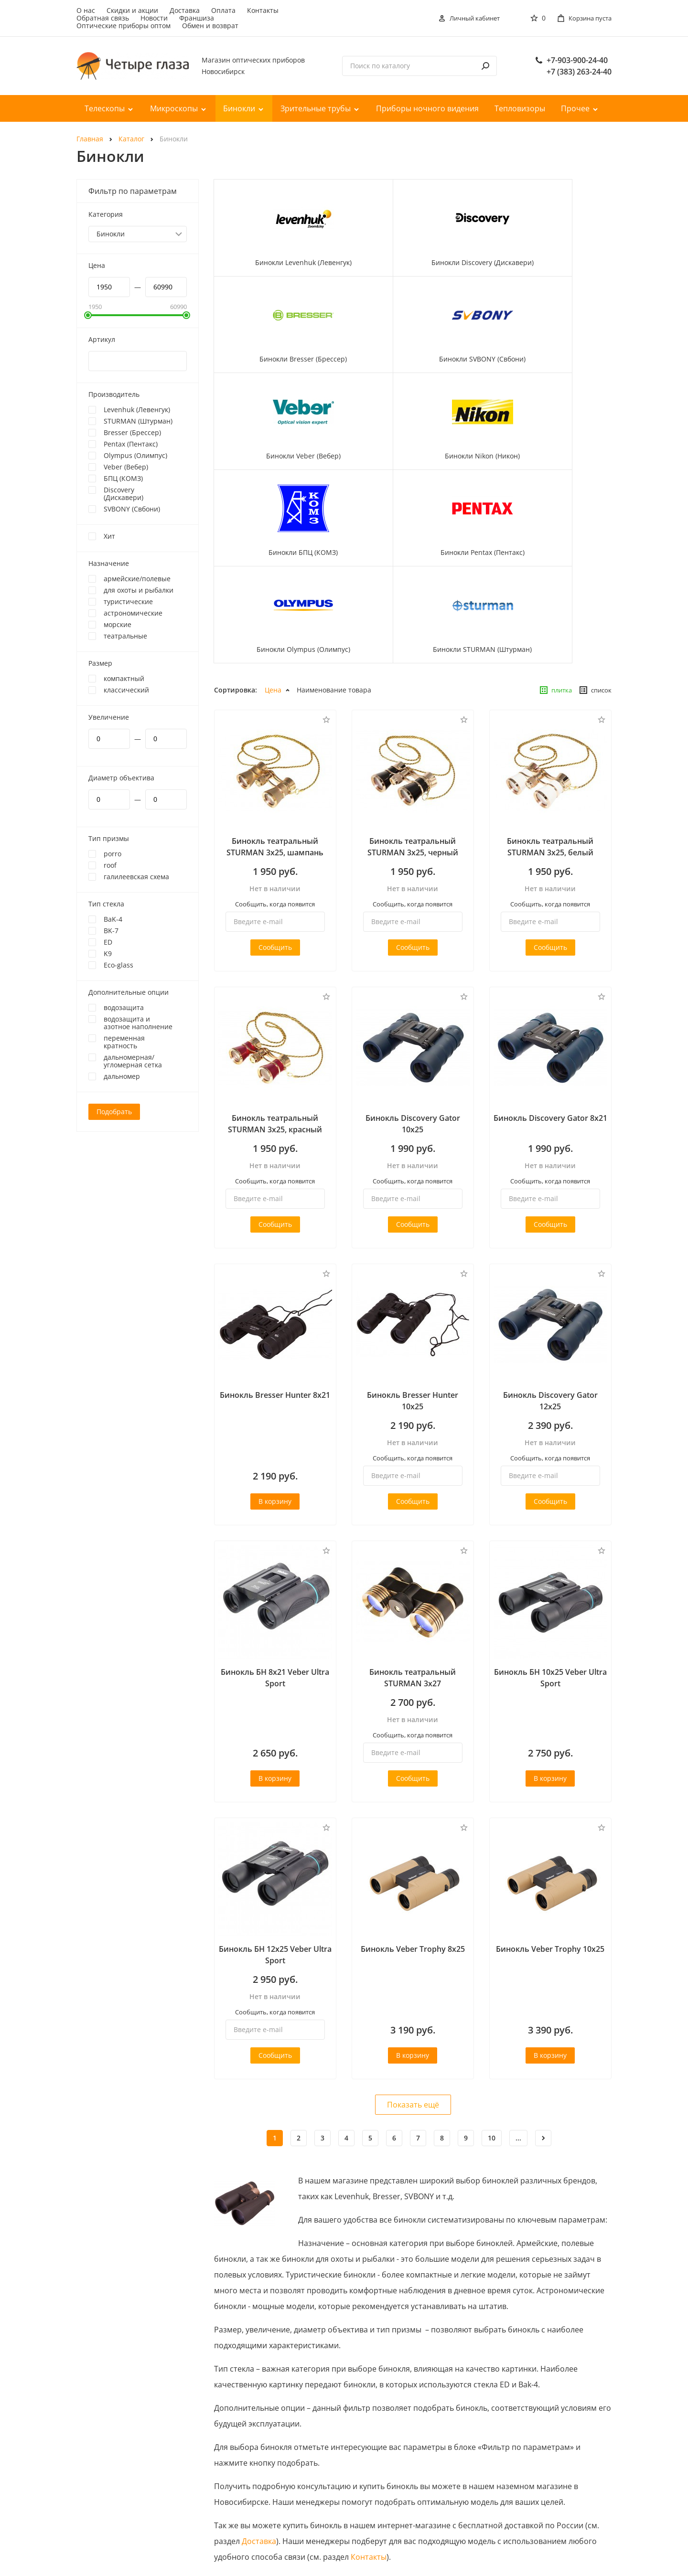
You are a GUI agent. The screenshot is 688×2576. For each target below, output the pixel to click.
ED (108, 942)
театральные (125, 636)
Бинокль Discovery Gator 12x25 (550, 1251)
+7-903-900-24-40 (577, 60)
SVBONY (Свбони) (132, 509)
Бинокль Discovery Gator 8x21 (550, 968)
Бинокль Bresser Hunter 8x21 (275, 1245)
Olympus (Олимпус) (135, 455)
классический (126, 690)
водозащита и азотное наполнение (138, 1023)
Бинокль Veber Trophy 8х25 (413, 1799)
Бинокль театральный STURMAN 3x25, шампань (274, 697)
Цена (273, 540)
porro (112, 854)
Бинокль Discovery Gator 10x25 (413, 974)
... (518, 1987)
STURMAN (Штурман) (138, 421)
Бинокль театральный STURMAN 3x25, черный (412, 697)
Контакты (263, 10)
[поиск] (485, 66)
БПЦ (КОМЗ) (123, 478)
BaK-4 (113, 919)
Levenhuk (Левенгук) (137, 410)
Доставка (185, 10)
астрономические (133, 613)
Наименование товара (334, 540)
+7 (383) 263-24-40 (579, 71)
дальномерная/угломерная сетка (133, 1061)
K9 (108, 954)
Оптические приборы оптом (123, 25)
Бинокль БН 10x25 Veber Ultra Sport (550, 1528)
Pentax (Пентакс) (131, 444)
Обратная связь (102, 17)
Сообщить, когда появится (275, 754)
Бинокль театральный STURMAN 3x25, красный (275, 974)
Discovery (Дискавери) (123, 493)
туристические (128, 602)
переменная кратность (124, 1042)
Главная (89, 138)
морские (117, 624)
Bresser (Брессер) (132, 432)
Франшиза (196, 17)
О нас (85, 10)
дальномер (122, 1076)
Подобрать (114, 1111)
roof (110, 865)
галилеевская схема (136, 877)
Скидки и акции (132, 10)
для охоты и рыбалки (138, 590)
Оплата (223, 10)
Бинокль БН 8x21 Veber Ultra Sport (275, 1528)
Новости (154, 17)
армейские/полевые (137, 579)
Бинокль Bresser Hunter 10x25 (412, 1251)
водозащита (124, 1007)
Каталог (131, 138)
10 (491, 1987)
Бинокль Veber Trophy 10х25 (550, 1799)
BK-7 (111, 931)
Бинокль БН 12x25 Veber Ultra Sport (275, 1805)
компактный (124, 678)
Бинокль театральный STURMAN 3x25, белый (550, 697)
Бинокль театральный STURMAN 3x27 (412, 1528)
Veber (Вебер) (126, 467)
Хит (109, 536)
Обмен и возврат (210, 25)
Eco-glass (118, 965)
